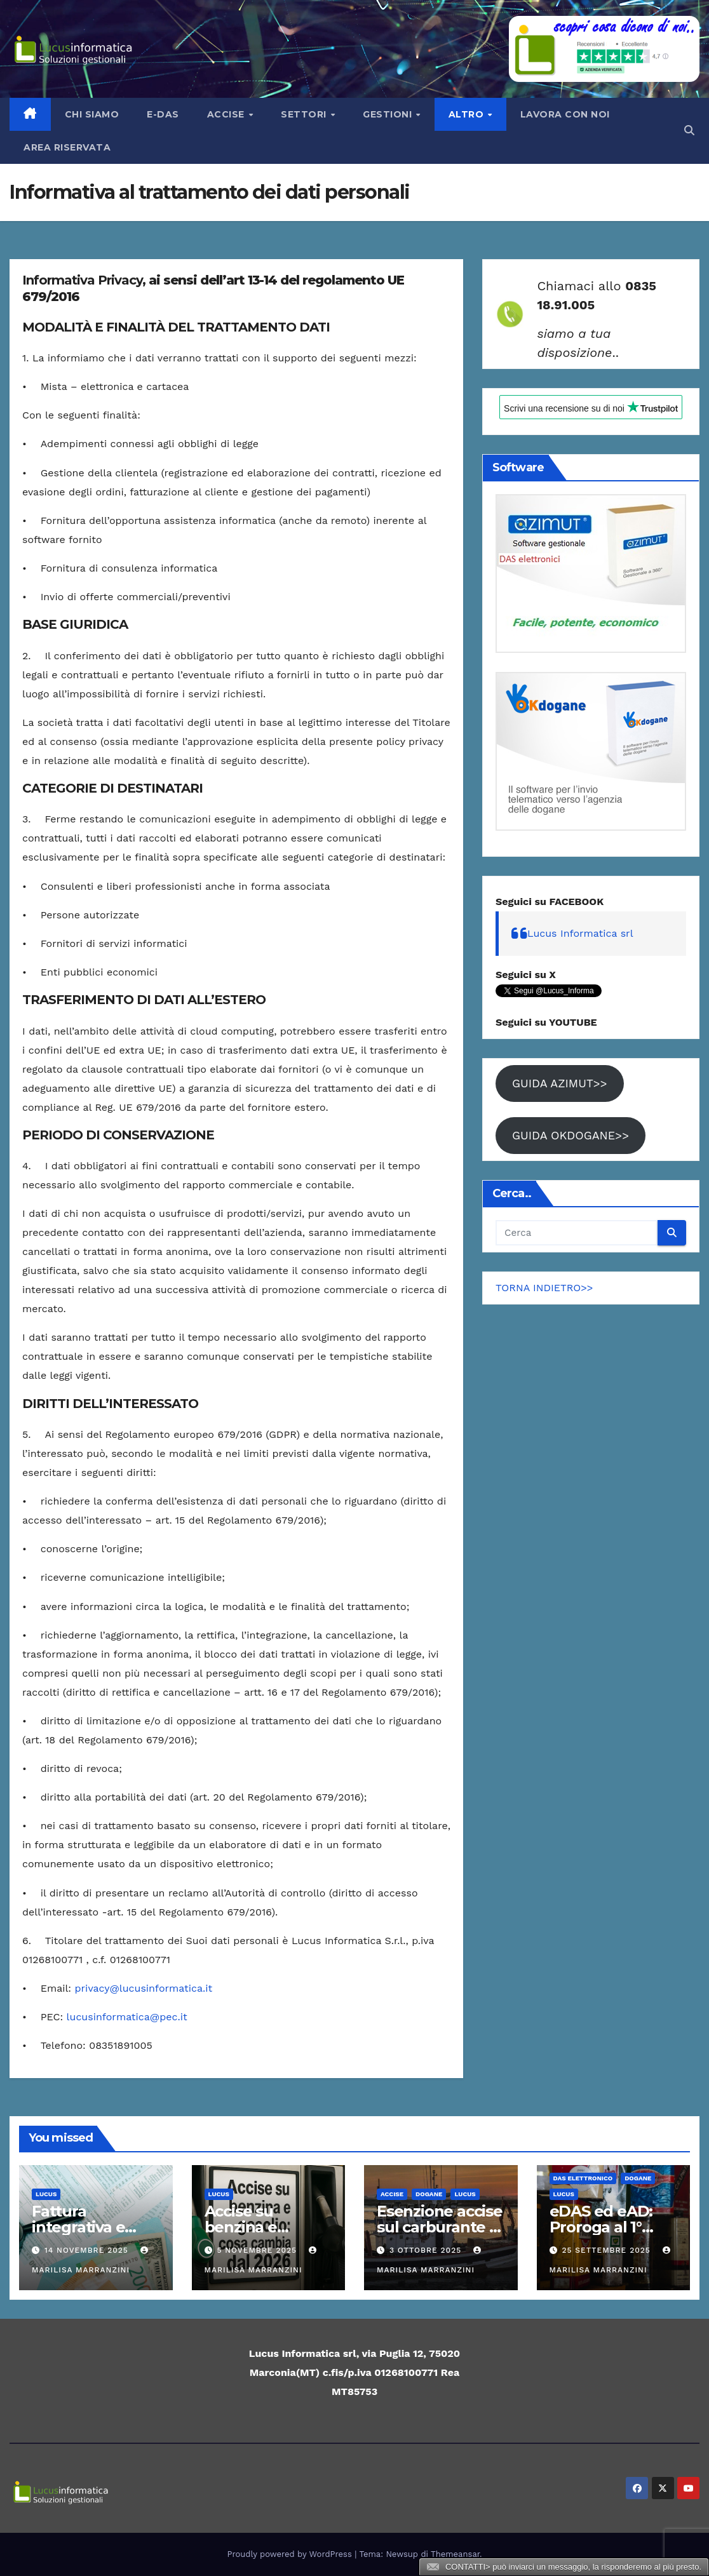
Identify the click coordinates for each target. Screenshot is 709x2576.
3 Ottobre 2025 (426, 2250)
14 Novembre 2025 (88, 2250)
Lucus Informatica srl (580, 933)
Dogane (428, 2193)
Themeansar (455, 2554)
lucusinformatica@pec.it (127, 2017)
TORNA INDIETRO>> (544, 1288)
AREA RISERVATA (67, 147)
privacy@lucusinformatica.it (144, 1988)
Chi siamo (92, 114)
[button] (689, 130)
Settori (305, 114)
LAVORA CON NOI (565, 114)
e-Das (163, 114)
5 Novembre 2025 (258, 2250)
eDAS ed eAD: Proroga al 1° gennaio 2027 (601, 2227)
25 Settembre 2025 (607, 2250)
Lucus (46, 2193)
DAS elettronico (583, 2178)
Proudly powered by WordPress (291, 2554)
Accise (227, 114)
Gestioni (389, 114)
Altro (468, 114)
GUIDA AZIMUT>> (559, 1083)
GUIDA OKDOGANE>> (570, 1135)
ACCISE (392, 2193)
